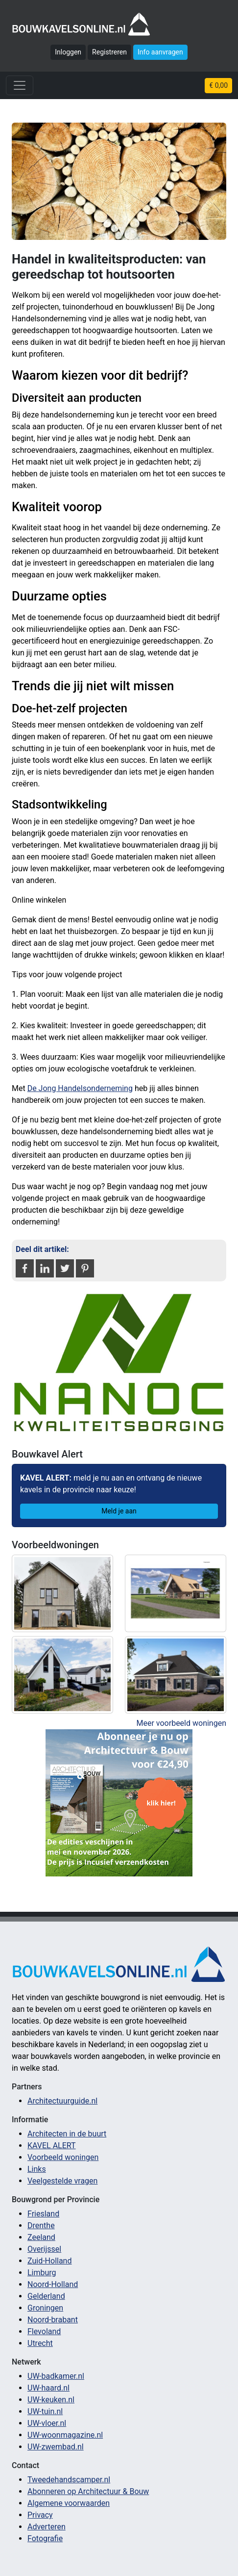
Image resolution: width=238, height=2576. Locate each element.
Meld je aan (119, 1511)
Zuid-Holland (49, 2260)
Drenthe (41, 2225)
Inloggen (68, 52)
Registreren (109, 52)
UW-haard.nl (48, 2388)
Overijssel (44, 2249)
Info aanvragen (160, 52)
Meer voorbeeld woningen (181, 1723)
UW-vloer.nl (46, 2423)
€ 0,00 (218, 85)
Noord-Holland (52, 2284)
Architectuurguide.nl (62, 2101)
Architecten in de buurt (66, 2133)
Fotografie (45, 2538)
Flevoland (44, 2331)
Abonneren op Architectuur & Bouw (88, 2491)
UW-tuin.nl (45, 2411)
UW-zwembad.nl (55, 2446)
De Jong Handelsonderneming (80, 1088)
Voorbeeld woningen (62, 2157)
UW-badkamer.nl (55, 2376)
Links (36, 2169)
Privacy (40, 2515)
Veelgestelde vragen (62, 2181)
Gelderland (46, 2296)
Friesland (43, 2213)
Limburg (41, 2272)
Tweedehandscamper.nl (68, 2479)
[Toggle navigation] (19, 85)
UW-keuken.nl (50, 2399)
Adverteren (46, 2526)
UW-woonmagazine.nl (65, 2435)
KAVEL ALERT (51, 2145)
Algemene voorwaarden (68, 2503)
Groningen (45, 2308)
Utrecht (40, 2343)
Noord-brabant (52, 2319)
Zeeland (41, 2237)
